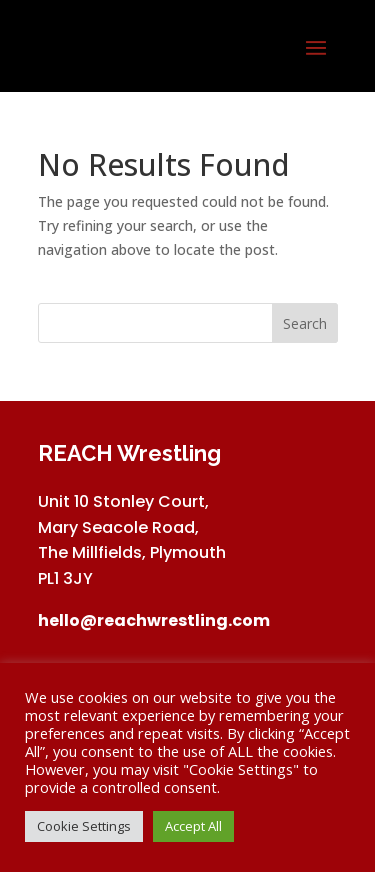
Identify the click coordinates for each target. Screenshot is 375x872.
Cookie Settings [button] (84, 826)
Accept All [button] (193, 826)
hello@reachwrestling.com (154, 620)
